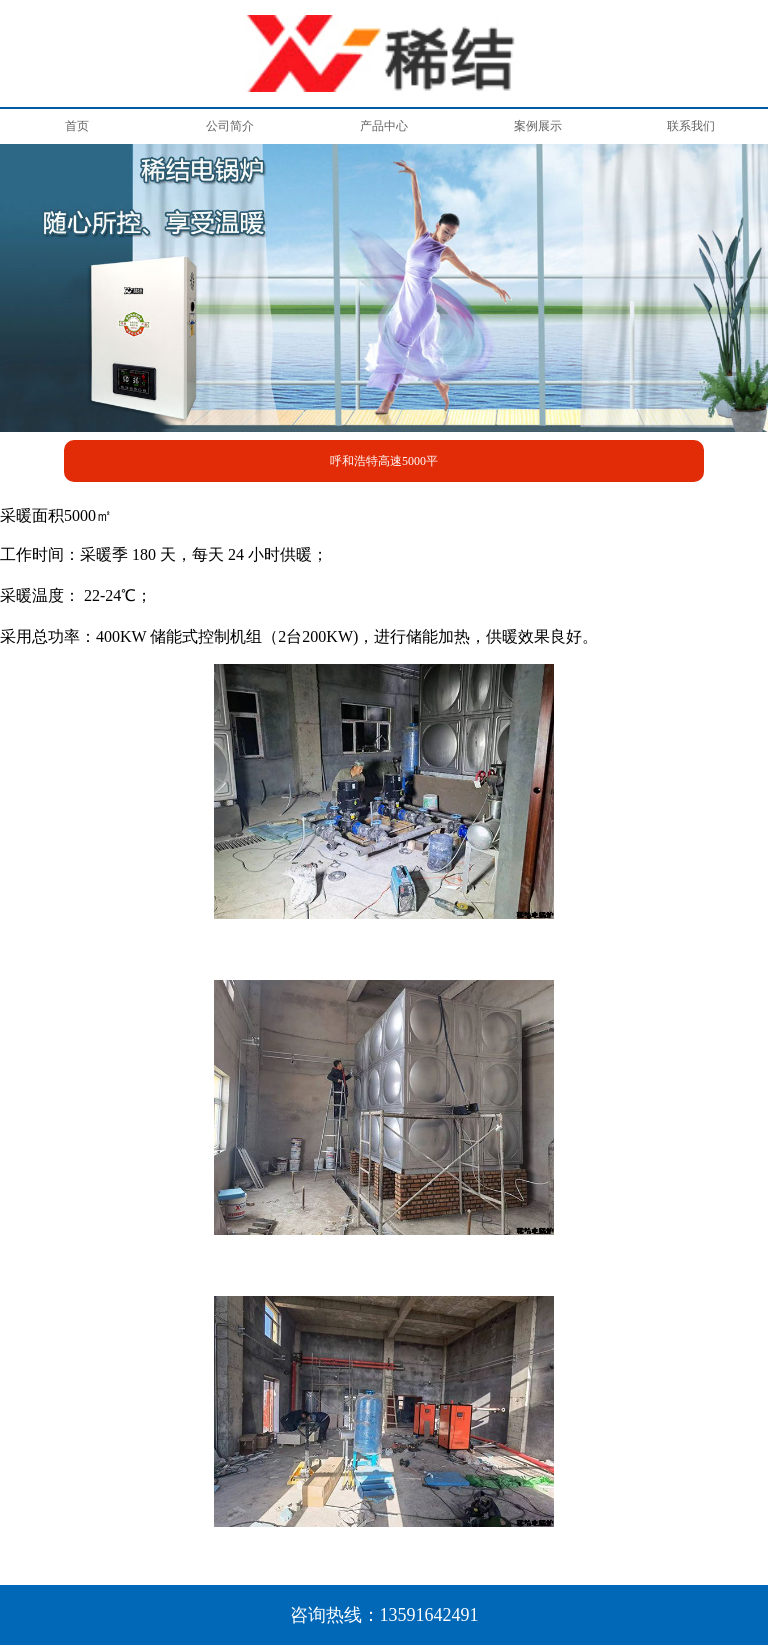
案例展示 (538, 126)
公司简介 (230, 126)
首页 (77, 126)
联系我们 (691, 126)
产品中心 (384, 126)
